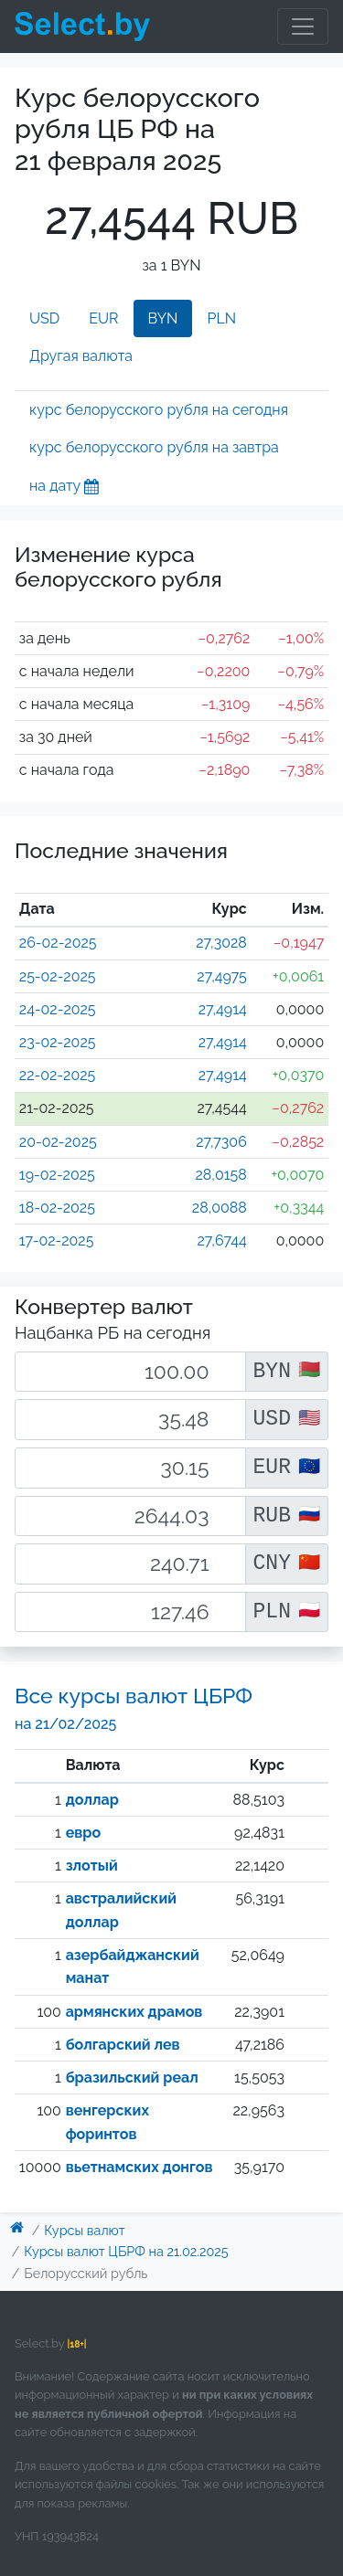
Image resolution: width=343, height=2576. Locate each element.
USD (44, 318)
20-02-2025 (58, 1141)
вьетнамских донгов (139, 2167)
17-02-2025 (56, 1240)
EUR (103, 318)
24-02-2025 (57, 1009)
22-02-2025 (57, 1075)
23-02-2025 (57, 1042)
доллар (92, 1799)
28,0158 (221, 1174)
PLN (221, 318)
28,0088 (219, 1207)
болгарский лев (123, 2044)
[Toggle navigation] (302, 26)
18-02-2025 (57, 1207)
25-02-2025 (57, 976)
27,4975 (222, 976)
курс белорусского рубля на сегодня (158, 410)
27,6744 (222, 1240)
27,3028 (221, 942)
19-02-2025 (57, 1174)
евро (83, 1832)
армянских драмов (134, 2011)
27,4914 (222, 1009)
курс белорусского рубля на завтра (154, 447)
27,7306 (221, 1141)
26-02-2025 (58, 942)
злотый (92, 1865)
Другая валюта (81, 356)
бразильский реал (132, 2077)
